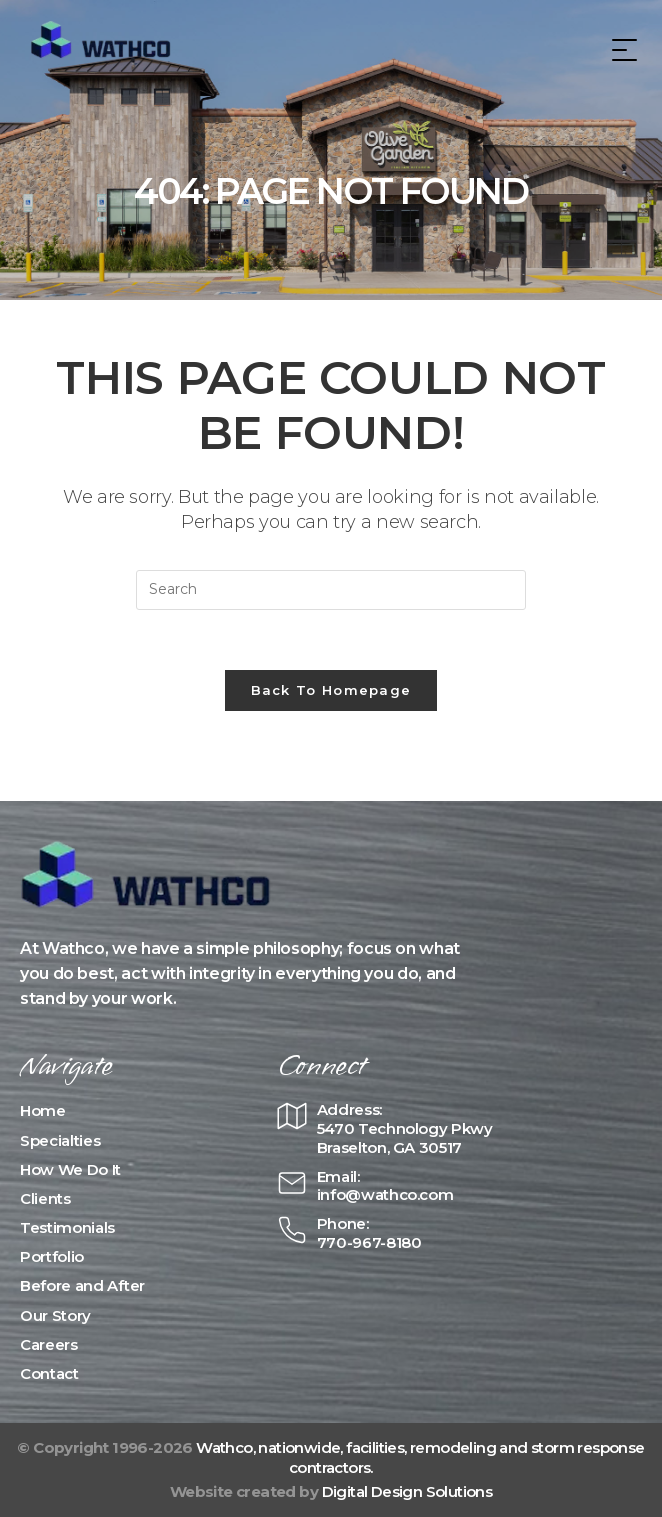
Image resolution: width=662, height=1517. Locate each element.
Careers (49, 1344)
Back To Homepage (331, 690)
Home (43, 1110)
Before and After (82, 1285)
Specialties (60, 1140)
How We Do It (70, 1169)
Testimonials (67, 1227)
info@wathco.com (385, 1194)
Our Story (55, 1315)
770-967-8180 (369, 1242)
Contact (49, 1373)
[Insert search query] (331, 590)
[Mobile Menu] (622, 49)
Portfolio (52, 1256)
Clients (45, 1198)
